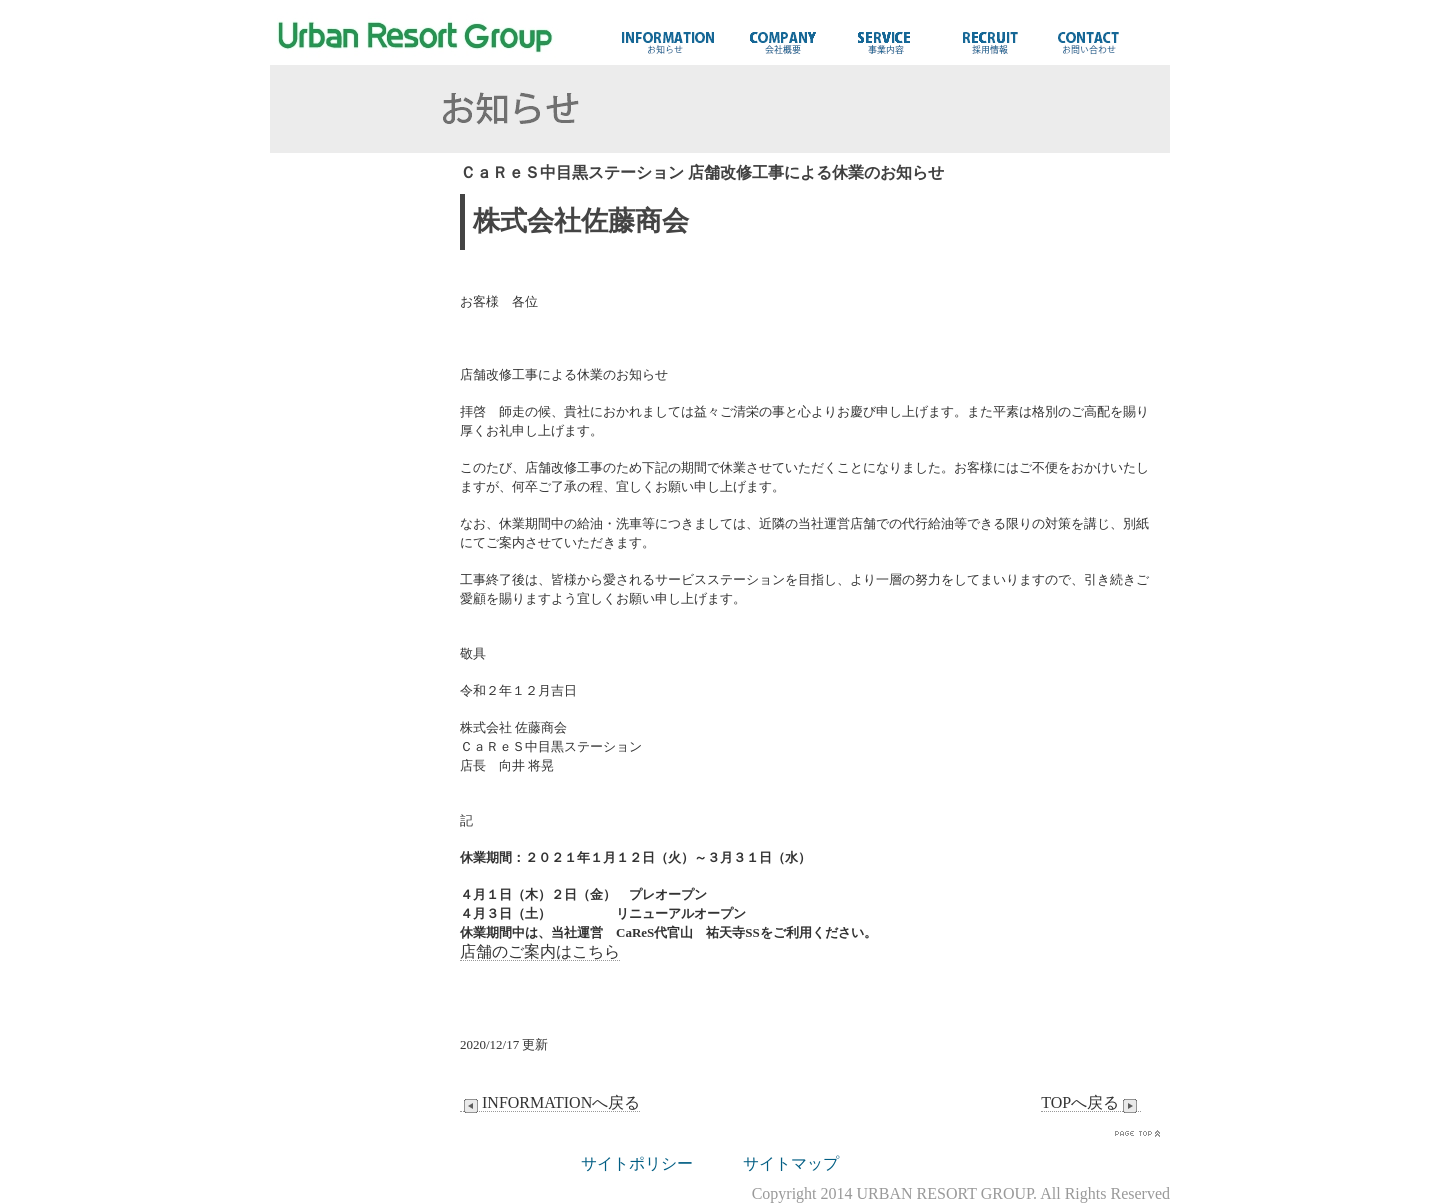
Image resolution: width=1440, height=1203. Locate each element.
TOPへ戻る (1091, 1103)
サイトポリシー (637, 1163)
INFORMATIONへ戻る (550, 1103)
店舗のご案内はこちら (540, 951)
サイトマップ (791, 1163)
